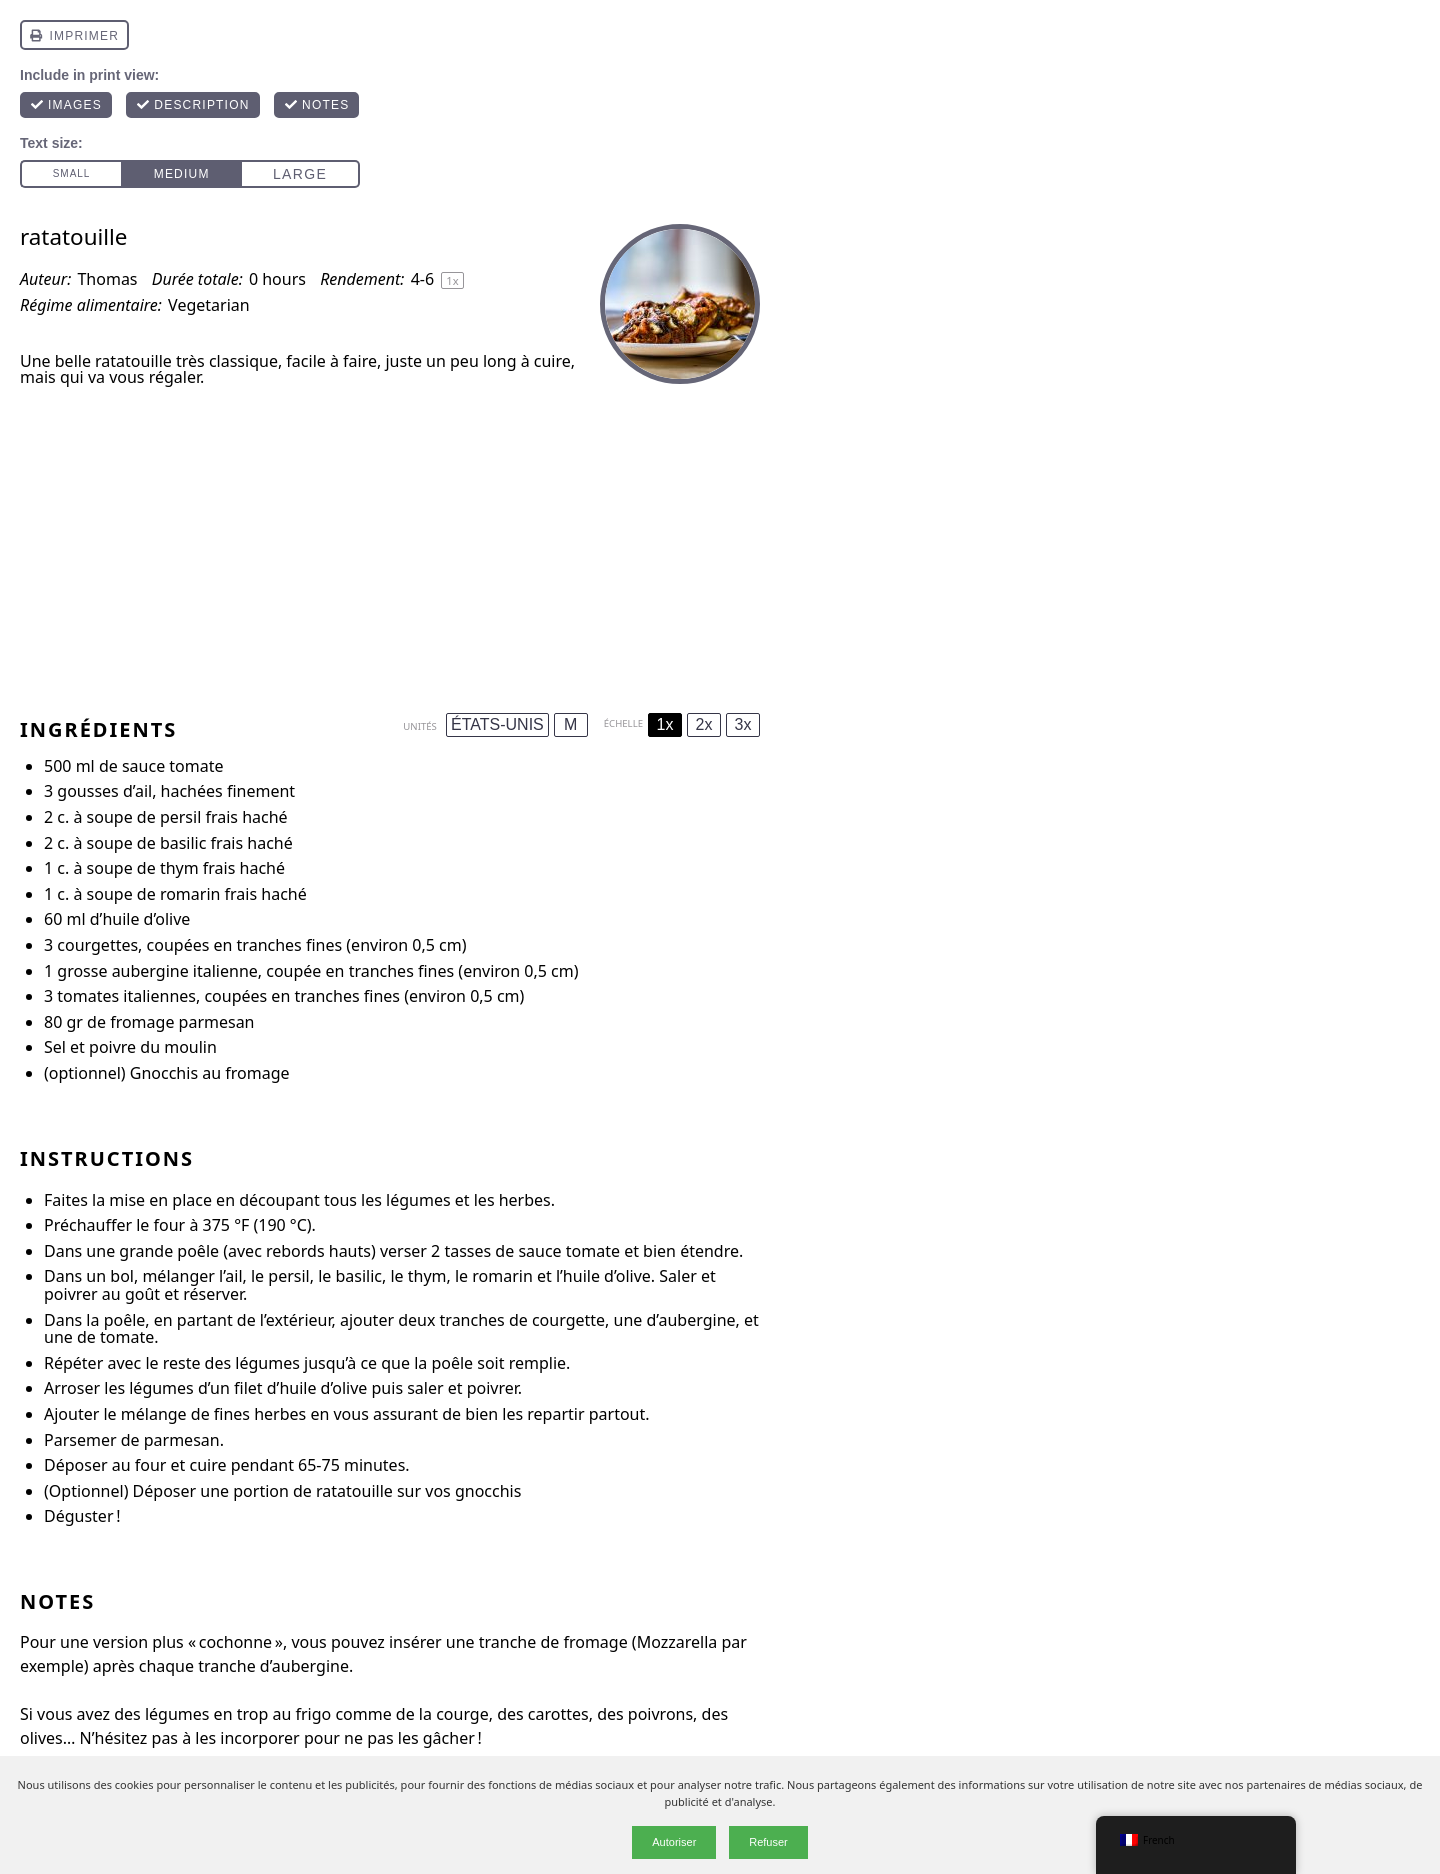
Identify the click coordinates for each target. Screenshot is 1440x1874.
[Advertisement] (390, 543)
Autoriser (674, 1842)
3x (743, 724)
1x (665, 724)
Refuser (768, 1842)
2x (704, 724)
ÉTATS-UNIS (497, 724)
